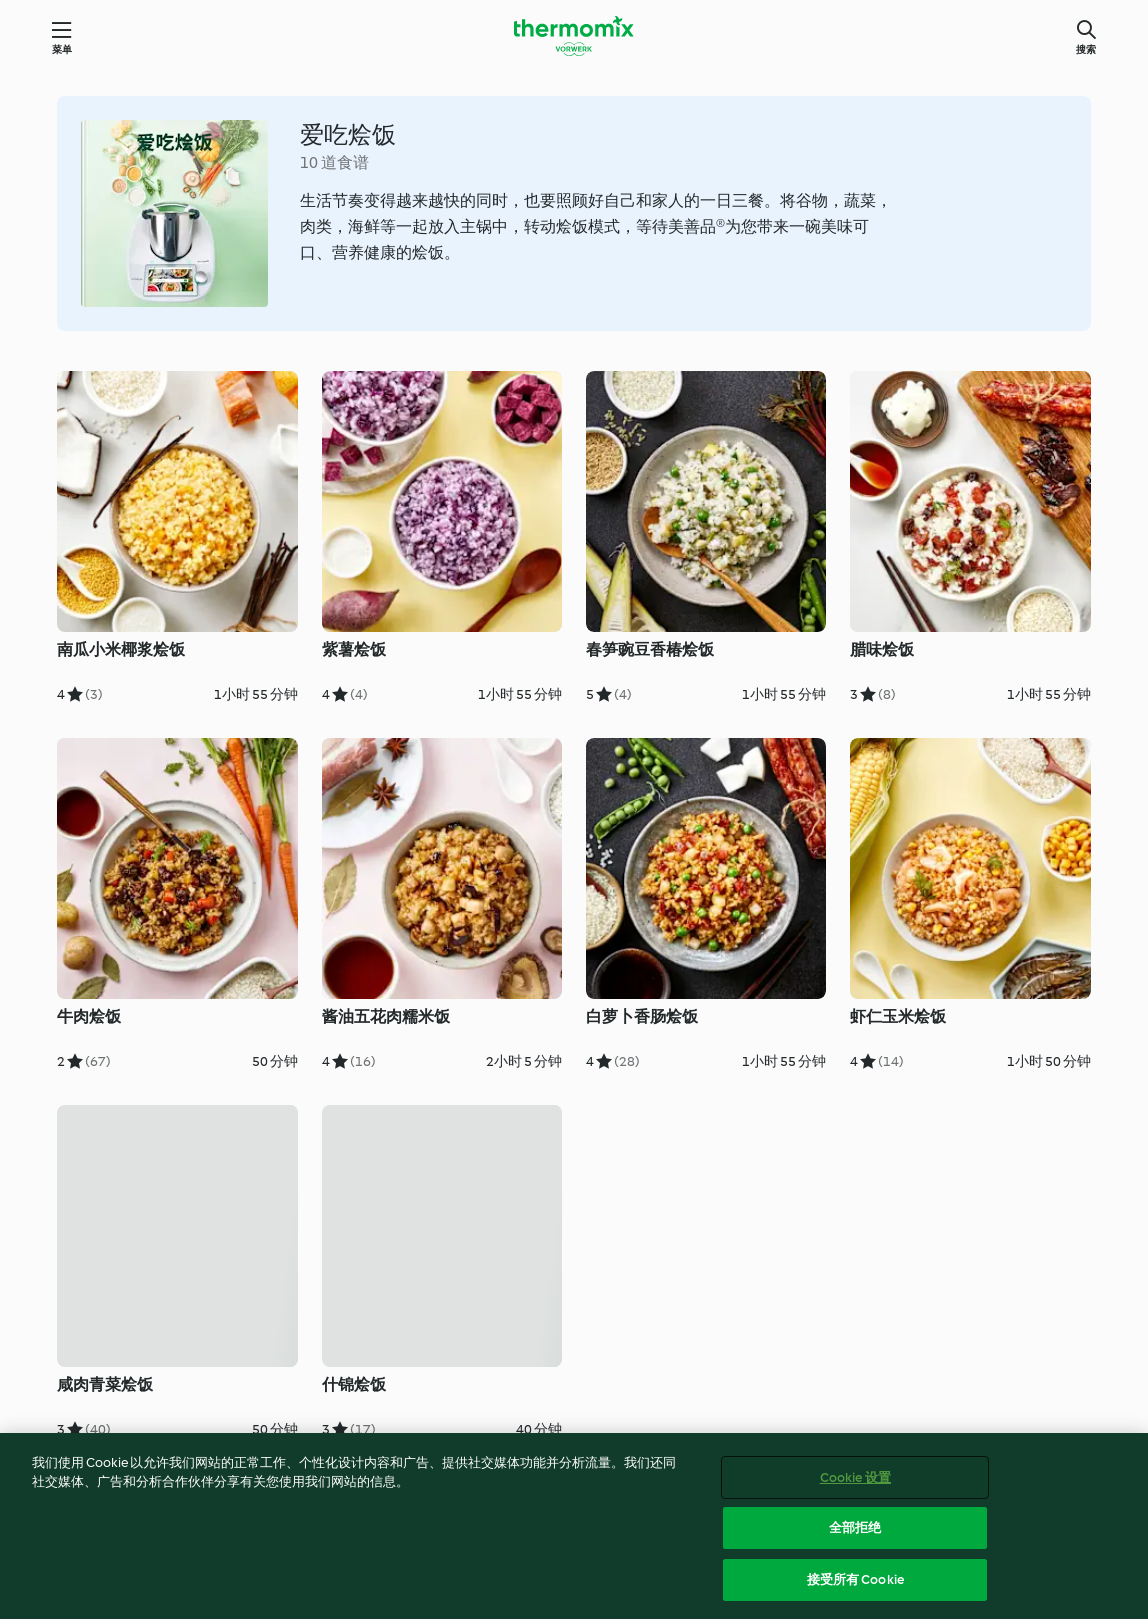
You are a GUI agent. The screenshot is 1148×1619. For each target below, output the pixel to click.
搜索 (1086, 49)
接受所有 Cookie (855, 1588)
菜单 (62, 49)
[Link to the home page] (574, 36)
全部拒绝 (855, 1536)
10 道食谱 (334, 162)
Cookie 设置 (855, 1486)
